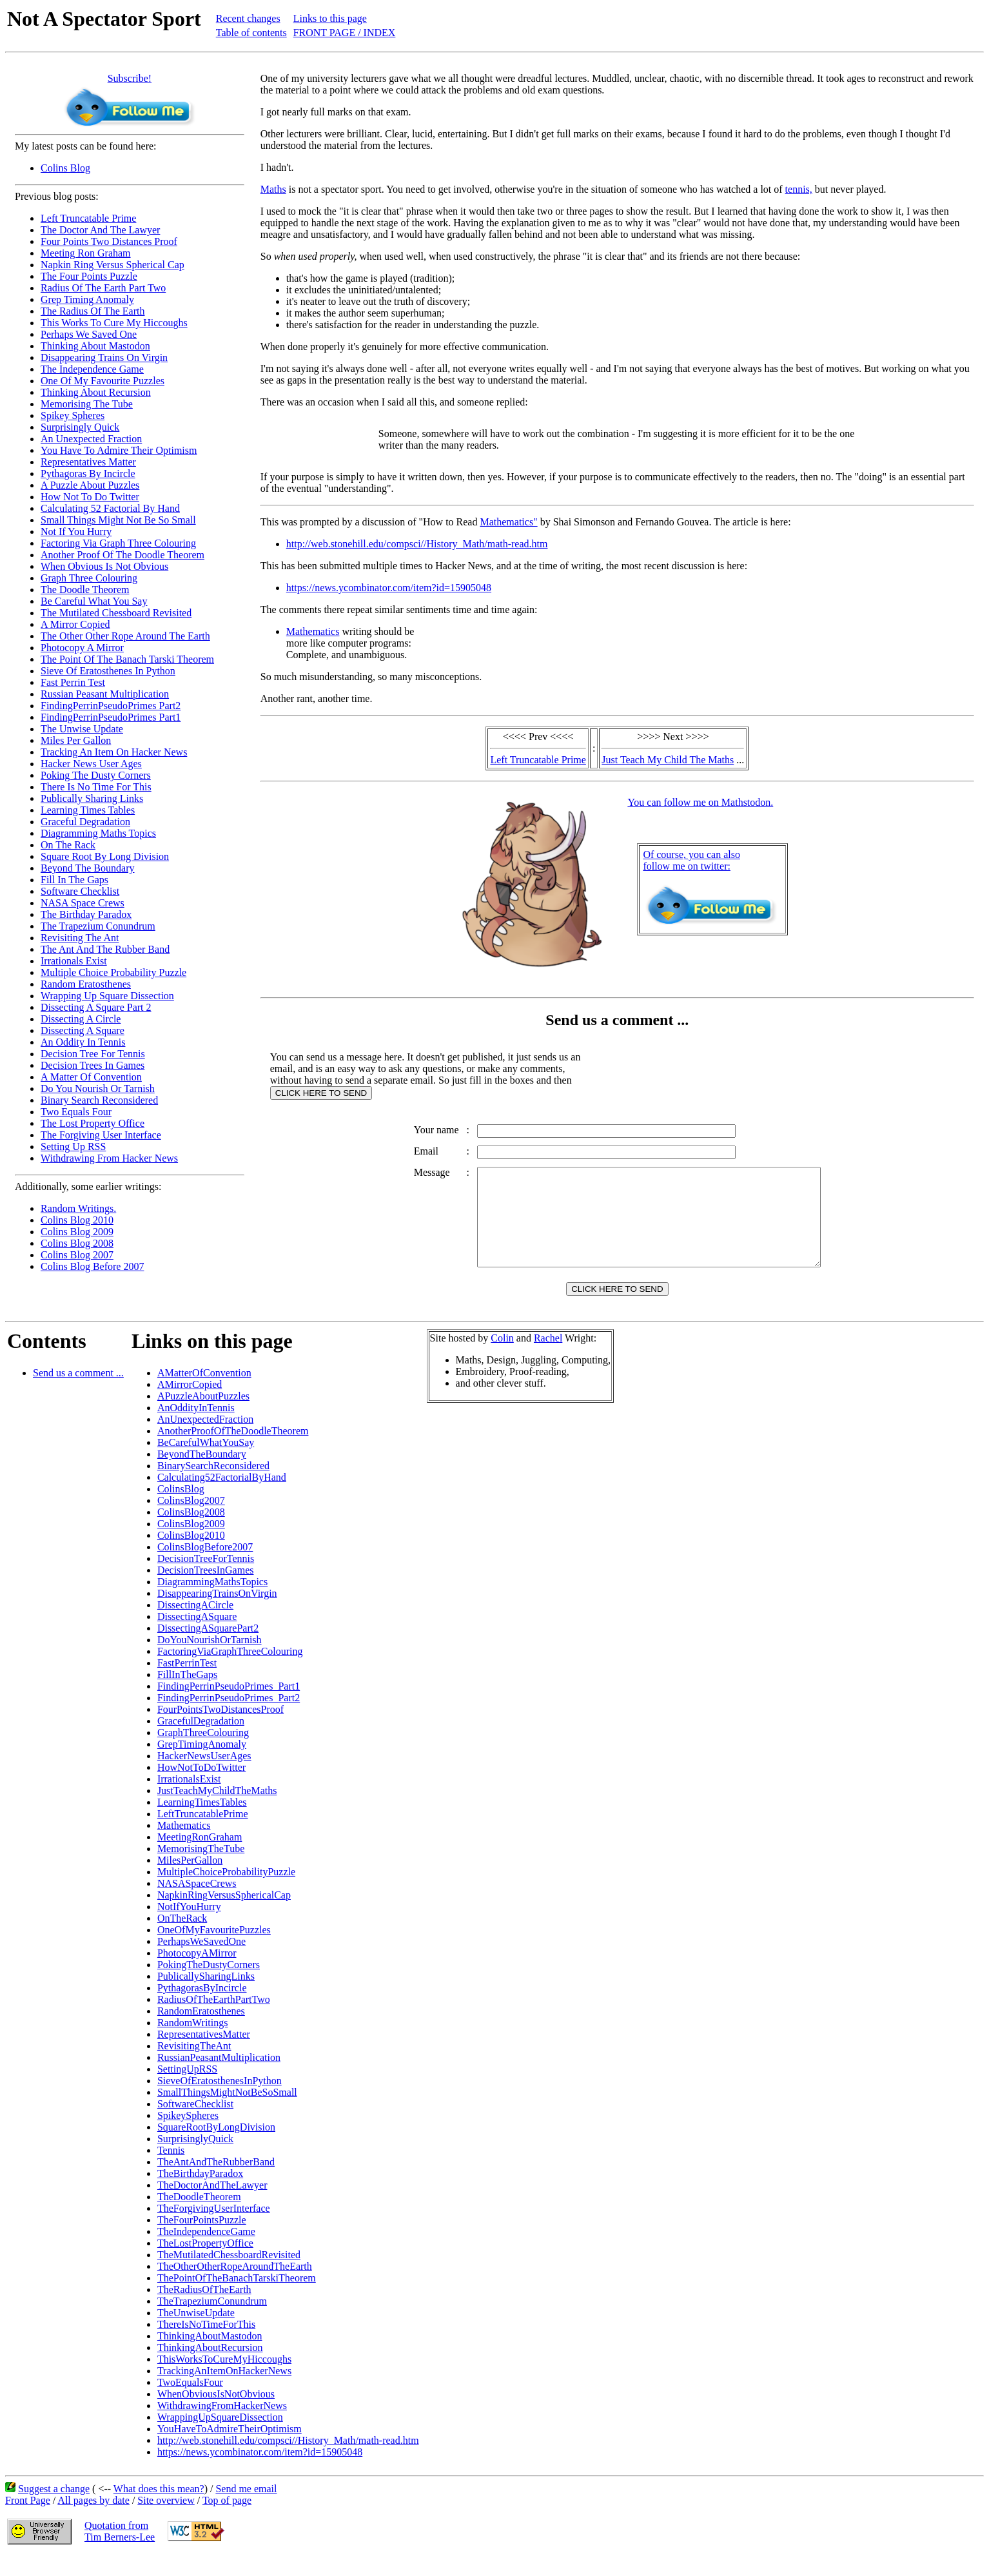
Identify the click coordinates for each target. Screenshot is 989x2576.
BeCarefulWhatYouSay (205, 1461)
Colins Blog (65, 167)
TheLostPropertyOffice (205, 2262)
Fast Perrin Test (73, 682)
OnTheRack (182, 1937)
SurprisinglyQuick (195, 2157)
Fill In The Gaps (74, 879)
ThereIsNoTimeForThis (206, 2343)
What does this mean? (158, 2508)
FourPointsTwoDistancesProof (220, 1728)
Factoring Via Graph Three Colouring (118, 543)
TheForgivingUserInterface (213, 2227)
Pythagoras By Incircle (88, 473)
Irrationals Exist (74, 960)
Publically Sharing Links (92, 798)
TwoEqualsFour (190, 2401)
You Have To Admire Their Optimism (119, 450)
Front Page (27, 2519)
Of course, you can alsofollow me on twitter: (691, 860)
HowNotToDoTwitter (201, 1786)
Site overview (165, 2519)
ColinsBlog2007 (191, 1519)
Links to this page (330, 18)
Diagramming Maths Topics (98, 833)
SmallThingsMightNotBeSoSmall (227, 2111)
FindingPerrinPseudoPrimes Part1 (111, 717)
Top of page (226, 2519)
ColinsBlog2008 (191, 1531)
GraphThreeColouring (203, 1751)
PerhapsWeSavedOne (201, 1960)
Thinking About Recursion (96, 392)
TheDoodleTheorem (199, 2215)
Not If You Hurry (76, 531)
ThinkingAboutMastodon (209, 2355)
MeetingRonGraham (199, 1856)
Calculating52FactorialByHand (221, 1496)
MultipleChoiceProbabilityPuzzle (226, 1891)
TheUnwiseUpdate (196, 2332)
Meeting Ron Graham (86, 253)
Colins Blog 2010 (77, 1220)
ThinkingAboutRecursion (210, 2366)
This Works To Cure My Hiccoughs (114, 322)
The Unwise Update (82, 728)
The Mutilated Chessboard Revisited (116, 612)
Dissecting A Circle (81, 1018)
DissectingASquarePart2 (208, 1647)
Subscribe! (130, 78)
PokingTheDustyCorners (208, 1983)
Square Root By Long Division (105, 856)
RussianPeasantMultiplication (218, 2076)
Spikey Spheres (72, 415)
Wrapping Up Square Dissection (107, 995)
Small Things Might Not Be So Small (118, 519)
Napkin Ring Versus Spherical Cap (112, 264)
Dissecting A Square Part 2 (96, 1007)
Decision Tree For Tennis (93, 1053)
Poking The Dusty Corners (96, 775)
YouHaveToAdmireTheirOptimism (229, 2448)
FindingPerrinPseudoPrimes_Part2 (228, 1717)
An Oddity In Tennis (83, 1042)
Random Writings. (78, 1208)
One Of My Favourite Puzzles (102, 380)
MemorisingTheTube (200, 1867)
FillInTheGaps (187, 1693)
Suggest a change (54, 2508)
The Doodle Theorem (85, 589)
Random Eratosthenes (86, 984)
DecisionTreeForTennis (205, 1577)
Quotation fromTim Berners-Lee (119, 2550)
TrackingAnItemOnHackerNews (224, 2390)
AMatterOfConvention (204, 1392)
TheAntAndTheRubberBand (216, 2181)
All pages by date (93, 2519)
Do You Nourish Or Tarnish (98, 1088)
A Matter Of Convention (91, 1076)
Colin (502, 1357)
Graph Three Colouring (89, 577)
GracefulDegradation (200, 1740)
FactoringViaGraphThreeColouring (230, 1670)
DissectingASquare (197, 1635)
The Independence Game (92, 369)
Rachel (548, 1357)
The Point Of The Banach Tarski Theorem (127, 659)
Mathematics (313, 631)
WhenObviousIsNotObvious (216, 2413)
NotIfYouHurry (189, 1925)
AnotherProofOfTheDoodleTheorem (233, 1450)
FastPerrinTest (187, 1682)
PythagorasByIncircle (202, 2007)
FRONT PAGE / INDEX (344, 32)
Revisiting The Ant (80, 937)
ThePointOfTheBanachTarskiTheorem (236, 2297)
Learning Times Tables (88, 810)
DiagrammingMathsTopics (212, 1600)
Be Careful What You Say (94, 601)
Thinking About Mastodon (95, 345)
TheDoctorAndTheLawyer (212, 2204)
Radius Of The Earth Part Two (103, 287)
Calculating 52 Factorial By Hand (110, 508)
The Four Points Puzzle (89, 276)
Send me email (246, 2508)
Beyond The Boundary (87, 868)
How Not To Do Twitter (90, 496)
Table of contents (251, 32)
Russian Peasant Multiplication (105, 693)
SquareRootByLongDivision (216, 2146)
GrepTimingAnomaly (201, 1763)
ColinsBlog (180, 1508)
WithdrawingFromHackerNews (222, 2424)
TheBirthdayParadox (200, 2192)
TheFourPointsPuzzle (201, 2239)
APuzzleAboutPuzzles (203, 1415)
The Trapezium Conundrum (98, 926)
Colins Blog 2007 (77, 1254)
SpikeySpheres (188, 2134)
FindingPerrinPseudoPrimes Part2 (111, 705)
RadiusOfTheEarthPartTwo (213, 2018)
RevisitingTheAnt (194, 2065)
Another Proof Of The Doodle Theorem (122, 554)
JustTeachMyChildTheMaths (217, 1809)
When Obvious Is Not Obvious (104, 566)
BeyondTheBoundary (201, 1473)
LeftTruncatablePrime (202, 1833)
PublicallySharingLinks (206, 1995)
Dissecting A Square (82, 1030)
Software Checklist (80, 891)
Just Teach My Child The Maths (668, 759)
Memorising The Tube (87, 403)
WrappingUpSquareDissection (220, 2436)
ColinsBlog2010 (191, 1554)
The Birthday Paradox (86, 914)
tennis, (798, 189)
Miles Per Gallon (76, 740)
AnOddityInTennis (196, 1426)
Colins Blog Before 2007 (92, 1266)
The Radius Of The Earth (92, 311)
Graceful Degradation (85, 821)
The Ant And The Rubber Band (105, 949)
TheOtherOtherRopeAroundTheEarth (234, 2285)
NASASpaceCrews (197, 1902)
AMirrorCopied (189, 1403)
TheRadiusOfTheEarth (204, 2308)
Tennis (170, 2169)
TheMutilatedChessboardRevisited (228, 2274)
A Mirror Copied (75, 624)
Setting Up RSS (73, 1146)
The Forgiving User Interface (101, 1134)
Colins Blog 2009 (77, 1231)
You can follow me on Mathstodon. (700, 802)
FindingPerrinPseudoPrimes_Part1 (228, 1705)
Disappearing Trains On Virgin (104, 357)
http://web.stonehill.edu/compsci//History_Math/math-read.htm (417, 543)
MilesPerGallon (189, 1879)
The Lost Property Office (92, 1123)
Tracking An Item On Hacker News (114, 751)
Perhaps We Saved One (89, 334)
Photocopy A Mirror (82, 647)
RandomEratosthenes (201, 2030)
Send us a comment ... (78, 1392)
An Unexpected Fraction (91, 438)
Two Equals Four (76, 1111)
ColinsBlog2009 (191, 1542)
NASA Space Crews (82, 902)
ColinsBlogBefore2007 (205, 1566)
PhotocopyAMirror (197, 1972)
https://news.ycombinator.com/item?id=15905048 (388, 587)
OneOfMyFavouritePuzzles (214, 1949)
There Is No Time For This (96, 786)
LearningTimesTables (202, 1821)
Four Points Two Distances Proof (109, 241)
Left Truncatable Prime (88, 218)
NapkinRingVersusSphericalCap (224, 1914)
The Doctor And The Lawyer (100, 229)
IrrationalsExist (189, 1798)
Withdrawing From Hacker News (109, 1158)
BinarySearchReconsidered (213, 1484)
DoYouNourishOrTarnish (209, 1659)
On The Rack (68, 844)
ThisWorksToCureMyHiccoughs (224, 2378)
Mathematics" (508, 521)
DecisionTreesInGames (205, 1589)
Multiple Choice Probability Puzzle (113, 972)
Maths (273, 189)
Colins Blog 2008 (77, 1243)
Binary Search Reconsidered (99, 1100)
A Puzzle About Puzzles (90, 485)
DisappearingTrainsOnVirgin (217, 1612)
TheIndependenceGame (206, 2250)
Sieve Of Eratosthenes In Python (108, 670)
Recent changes (248, 18)
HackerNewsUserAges (204, 1775)
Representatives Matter (88, 461)
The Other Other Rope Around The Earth (125, 635)
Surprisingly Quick (80, 427)
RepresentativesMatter (203, 2053)
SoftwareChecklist (195, 2123)
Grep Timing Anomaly (87, 299)
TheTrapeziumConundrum (212, 2320)
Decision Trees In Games (92, 1065)
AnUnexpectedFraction (205, 1438)
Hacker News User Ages (91, 763)
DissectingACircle (195, 1624)
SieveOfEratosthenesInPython (219, 2099)
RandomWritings (192, 2041)
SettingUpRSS (187, 2088)
